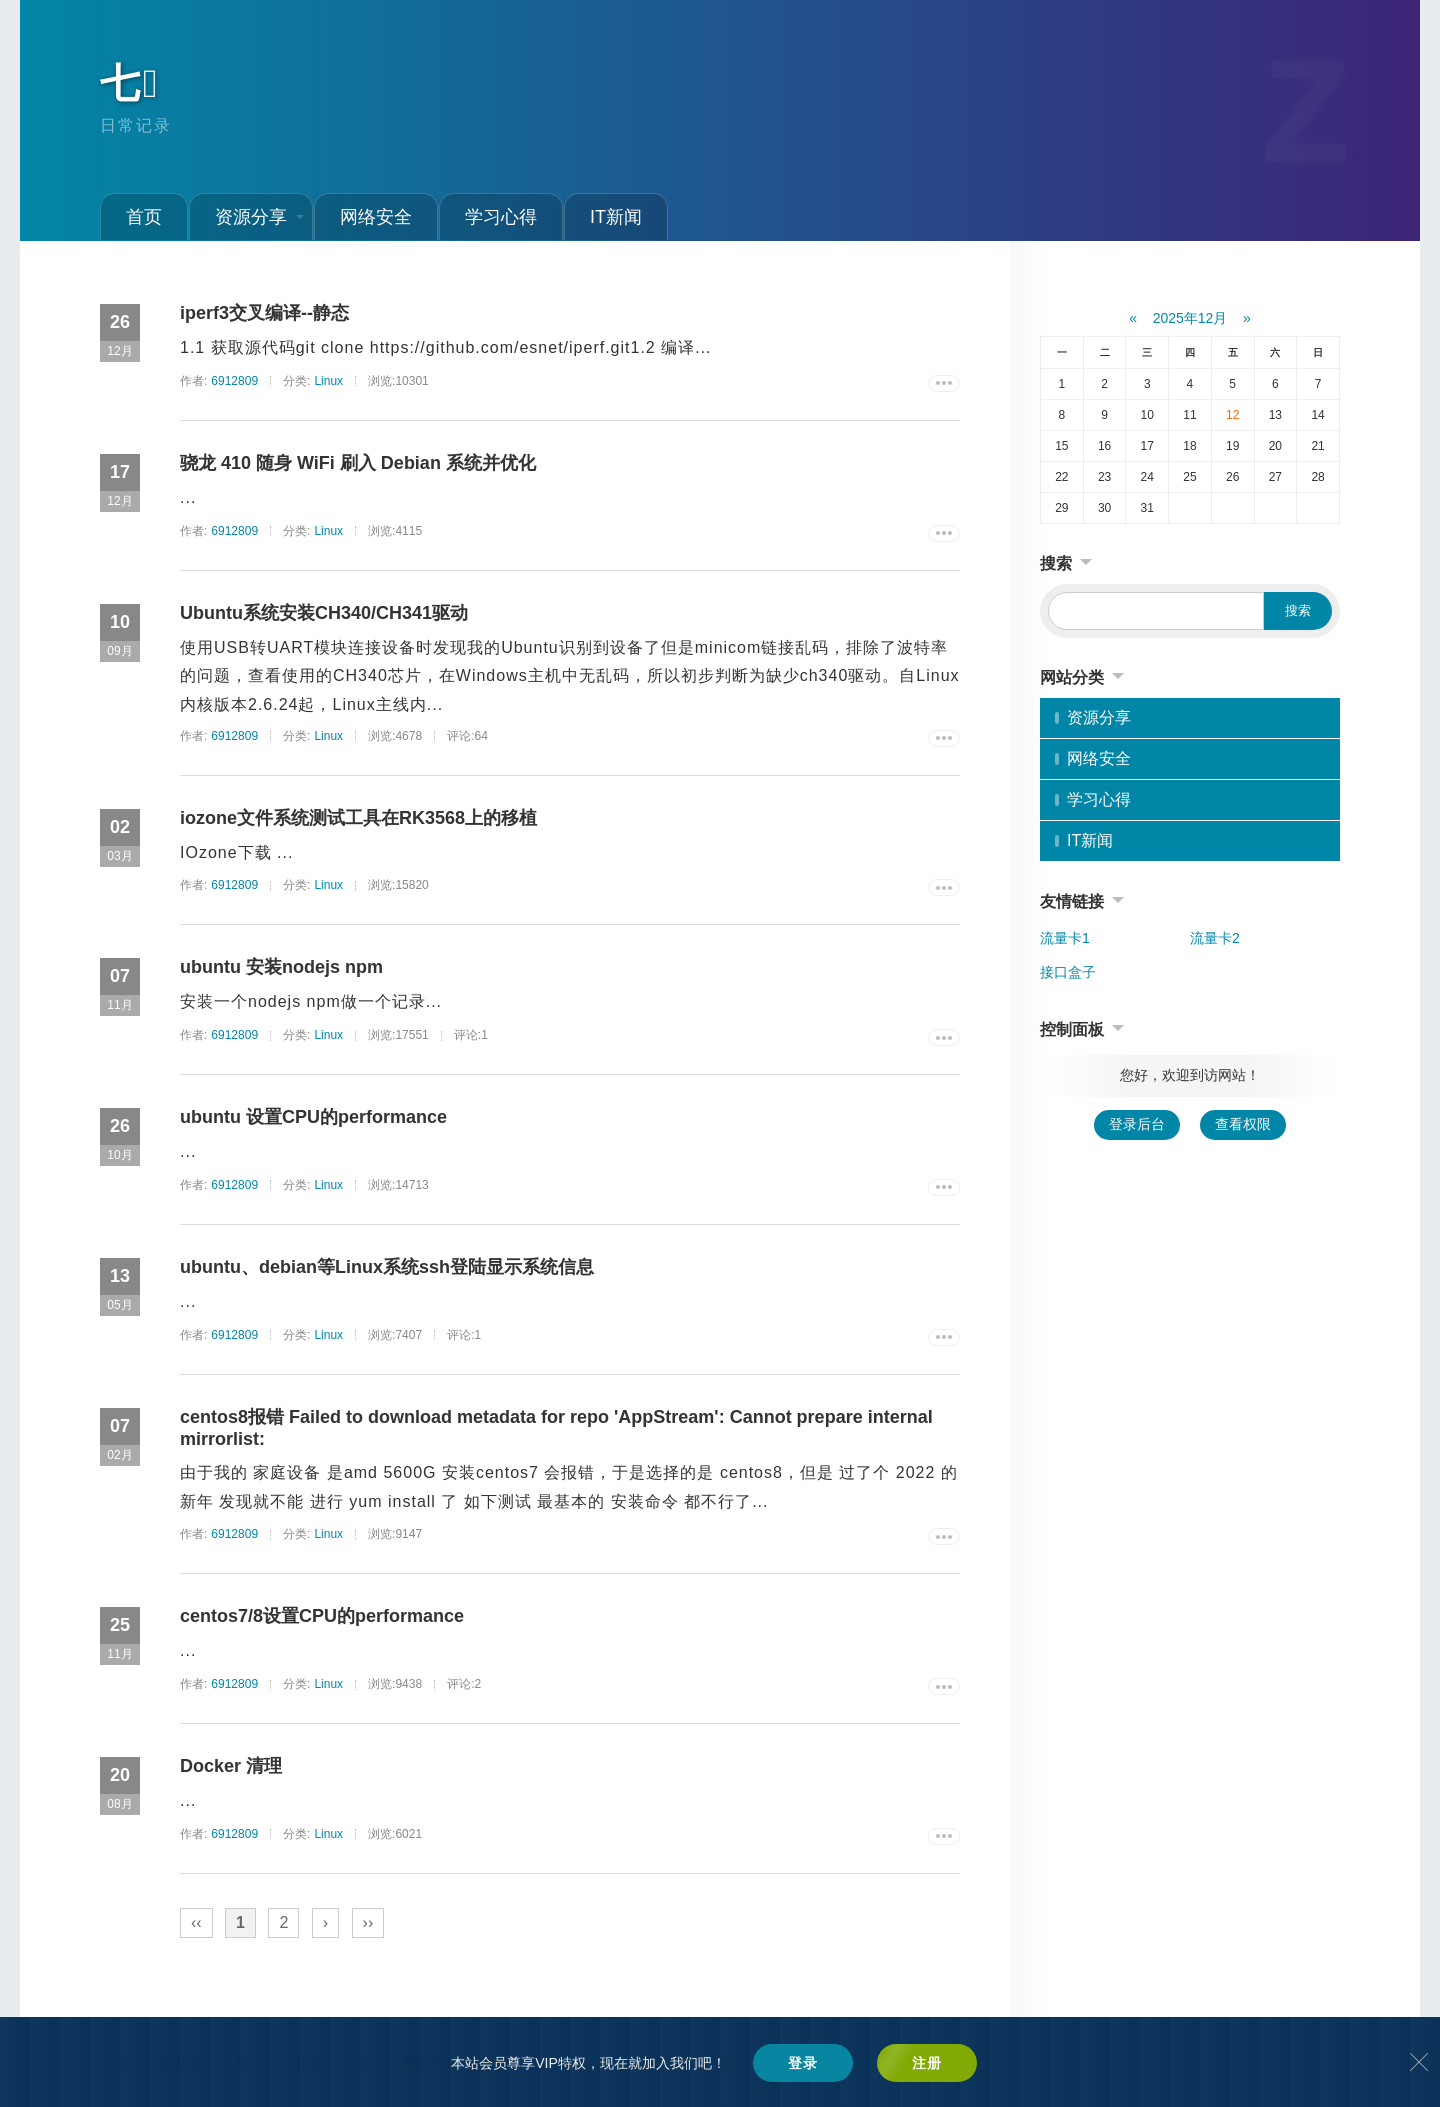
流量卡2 (1215, 938)
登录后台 (1137, 1124)
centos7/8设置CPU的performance (322, 1616)
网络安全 (376, 217)
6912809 (234, 381)
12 (1232, 415)
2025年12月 (1190, 318)
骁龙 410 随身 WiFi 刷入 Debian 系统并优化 (358, 463)
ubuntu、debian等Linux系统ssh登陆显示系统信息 (387, 1267)
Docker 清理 (231, 1766)
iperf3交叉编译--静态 (264, 313)
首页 (144, 217)
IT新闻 (616, 217)
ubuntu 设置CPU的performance (313, 1117)
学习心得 (501, 217)
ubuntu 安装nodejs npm (281, 967)
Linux (328, 381)
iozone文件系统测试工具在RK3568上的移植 (358, 818)
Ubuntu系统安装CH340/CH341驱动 (324, 613)
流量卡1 (1065, 938)
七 (130, 83)
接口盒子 (1068, 972)
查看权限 (1243, 1124)
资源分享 (259, 217)
